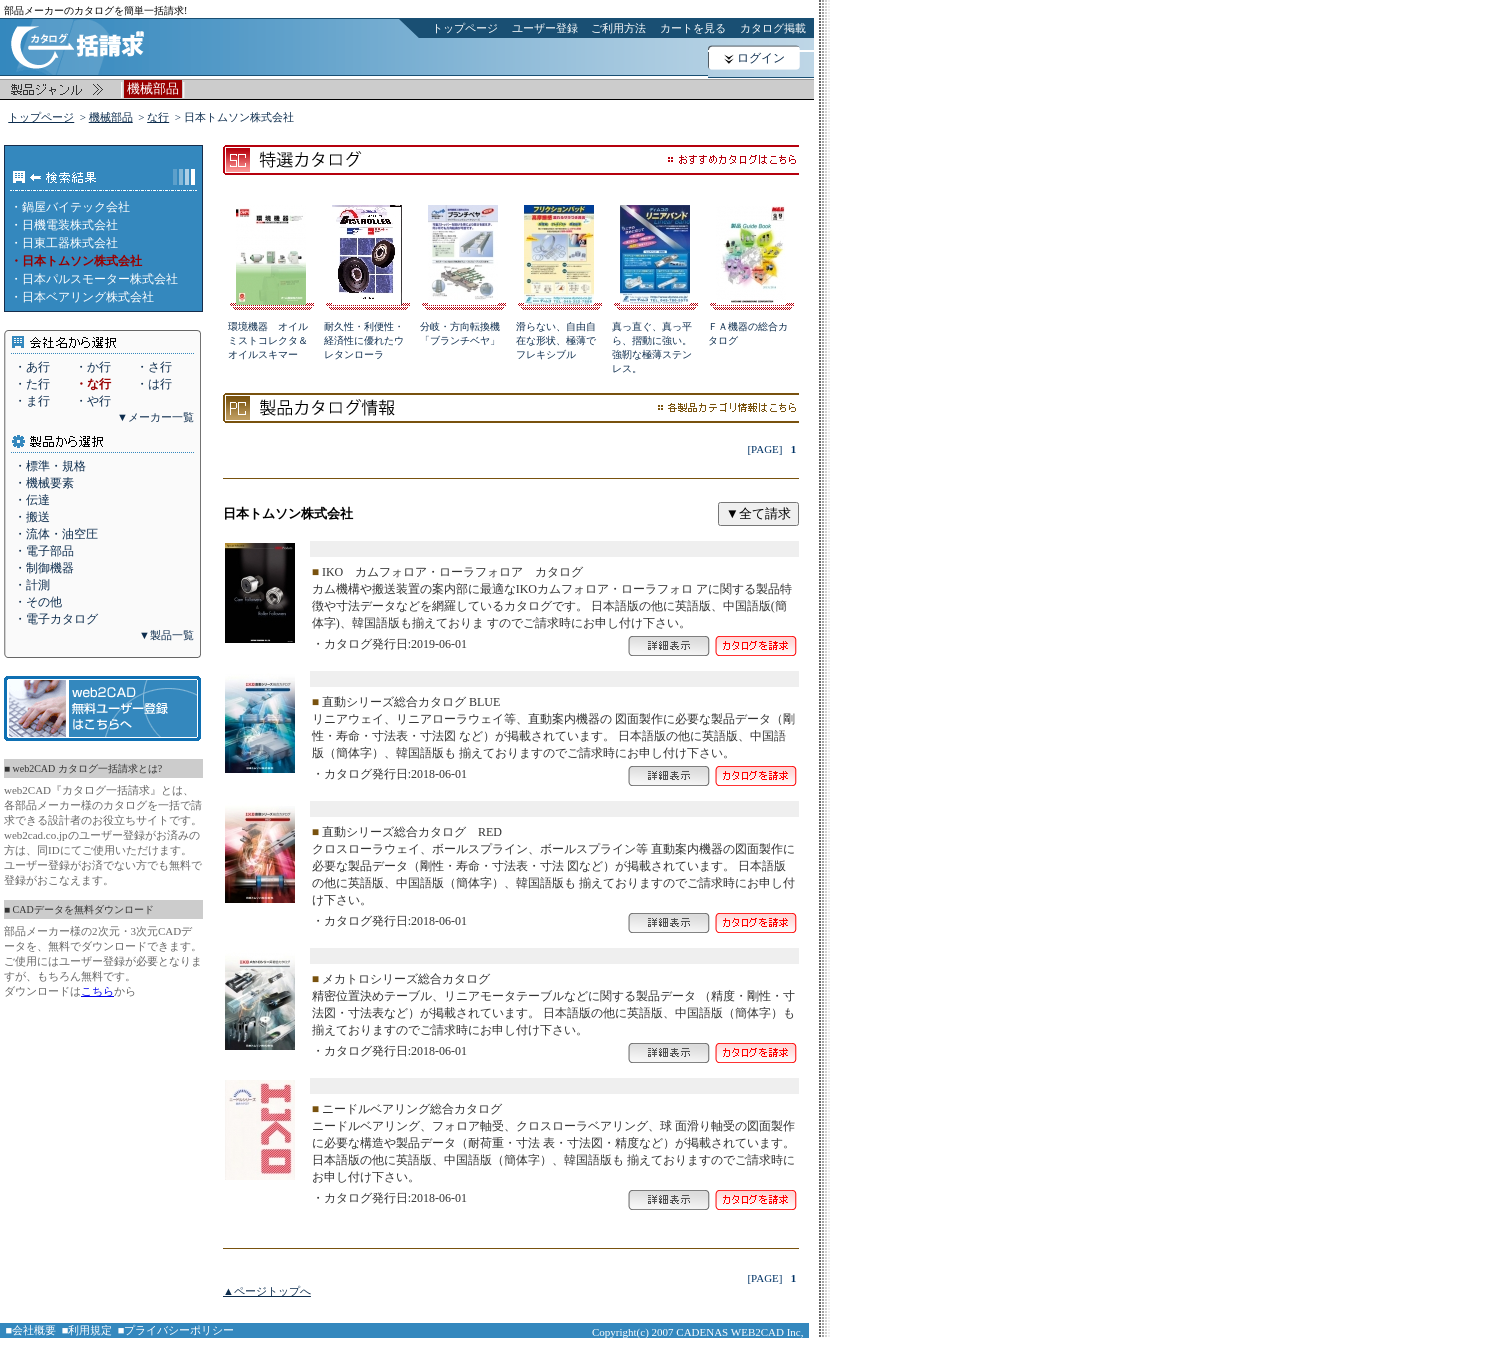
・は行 (154, 384)
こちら (97, 991)
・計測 (32, 585)
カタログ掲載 (773, 28)
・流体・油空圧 (56, 534)
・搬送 (32, 517)
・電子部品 (44, 551)
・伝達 (32, 500)
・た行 (32, 384)
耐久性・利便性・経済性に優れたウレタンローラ (364, 340)
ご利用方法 (618, 28)
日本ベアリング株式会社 (88, 297)
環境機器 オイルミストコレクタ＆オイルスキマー (268, 340)
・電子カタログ (56, 619)
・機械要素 (44, 483)
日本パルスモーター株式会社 (100, 279)
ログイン (761, 58)
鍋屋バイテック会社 (76, 207)
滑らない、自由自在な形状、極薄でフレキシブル (556, 340)
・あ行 (32, 367)
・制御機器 (44, 568)
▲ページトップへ (267, 1291)
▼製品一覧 (166, 635)
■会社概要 (31, 1330)
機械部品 (111, 117)
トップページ (465, 28)
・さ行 (154, 367)
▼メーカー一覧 (155, 417)
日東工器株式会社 (70, 243)
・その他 (38, 602)
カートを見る (693, 28)
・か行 (93, 367)
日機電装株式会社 (70, 225)
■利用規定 (87, 1330)
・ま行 (32, 401)
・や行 (93, 401)
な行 (158, 117)
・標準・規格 (50, 466)
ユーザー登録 (545, 28)
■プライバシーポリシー (176, 1330)
